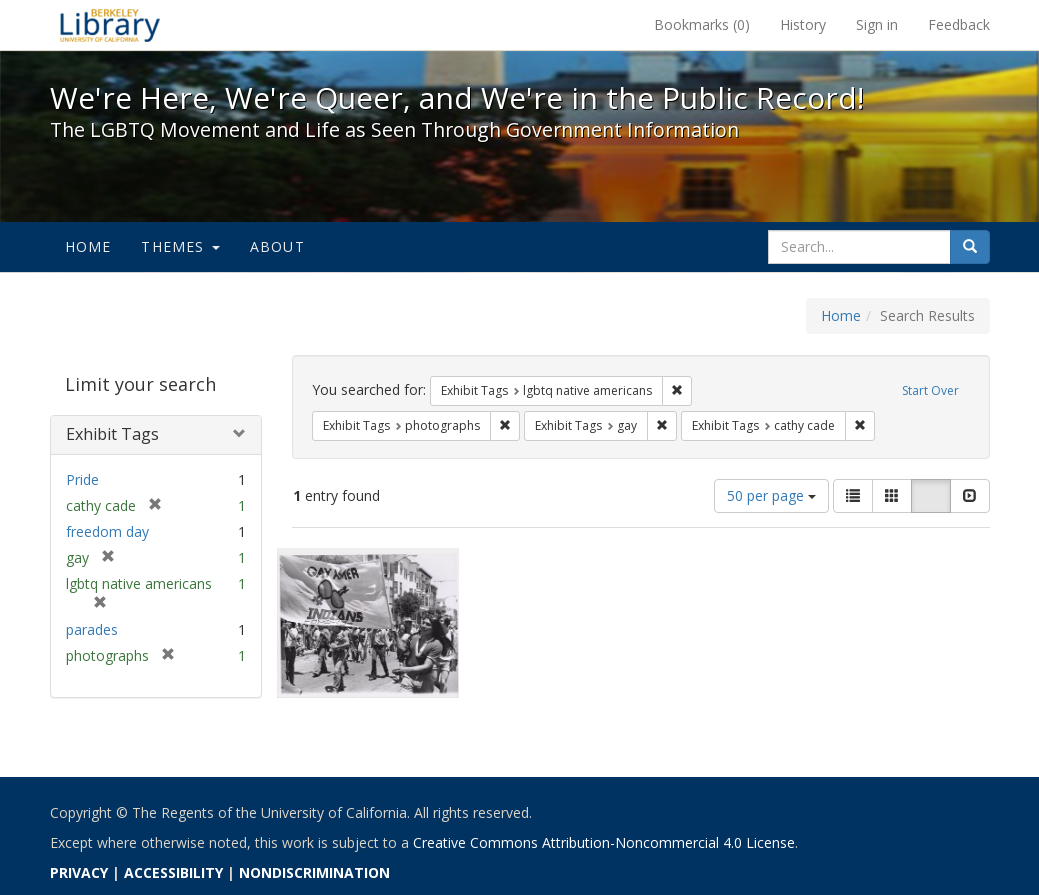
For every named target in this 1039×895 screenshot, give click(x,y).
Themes (180, 246)
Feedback (959, 24)
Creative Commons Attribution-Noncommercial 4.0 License (604, 842)
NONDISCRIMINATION (314, 872)
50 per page (771, 495)
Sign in (877, 24)
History (803, 24)
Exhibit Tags (112, 434)
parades (92, 629)
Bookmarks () (702, 24)
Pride (82, 479)
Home (88, 246)
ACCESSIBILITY (173, 872)
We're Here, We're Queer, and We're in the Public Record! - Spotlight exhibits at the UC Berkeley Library (110, 25)
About (277, 246)
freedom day (107, 531)
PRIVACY (79, 872)
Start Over (930, 390)
